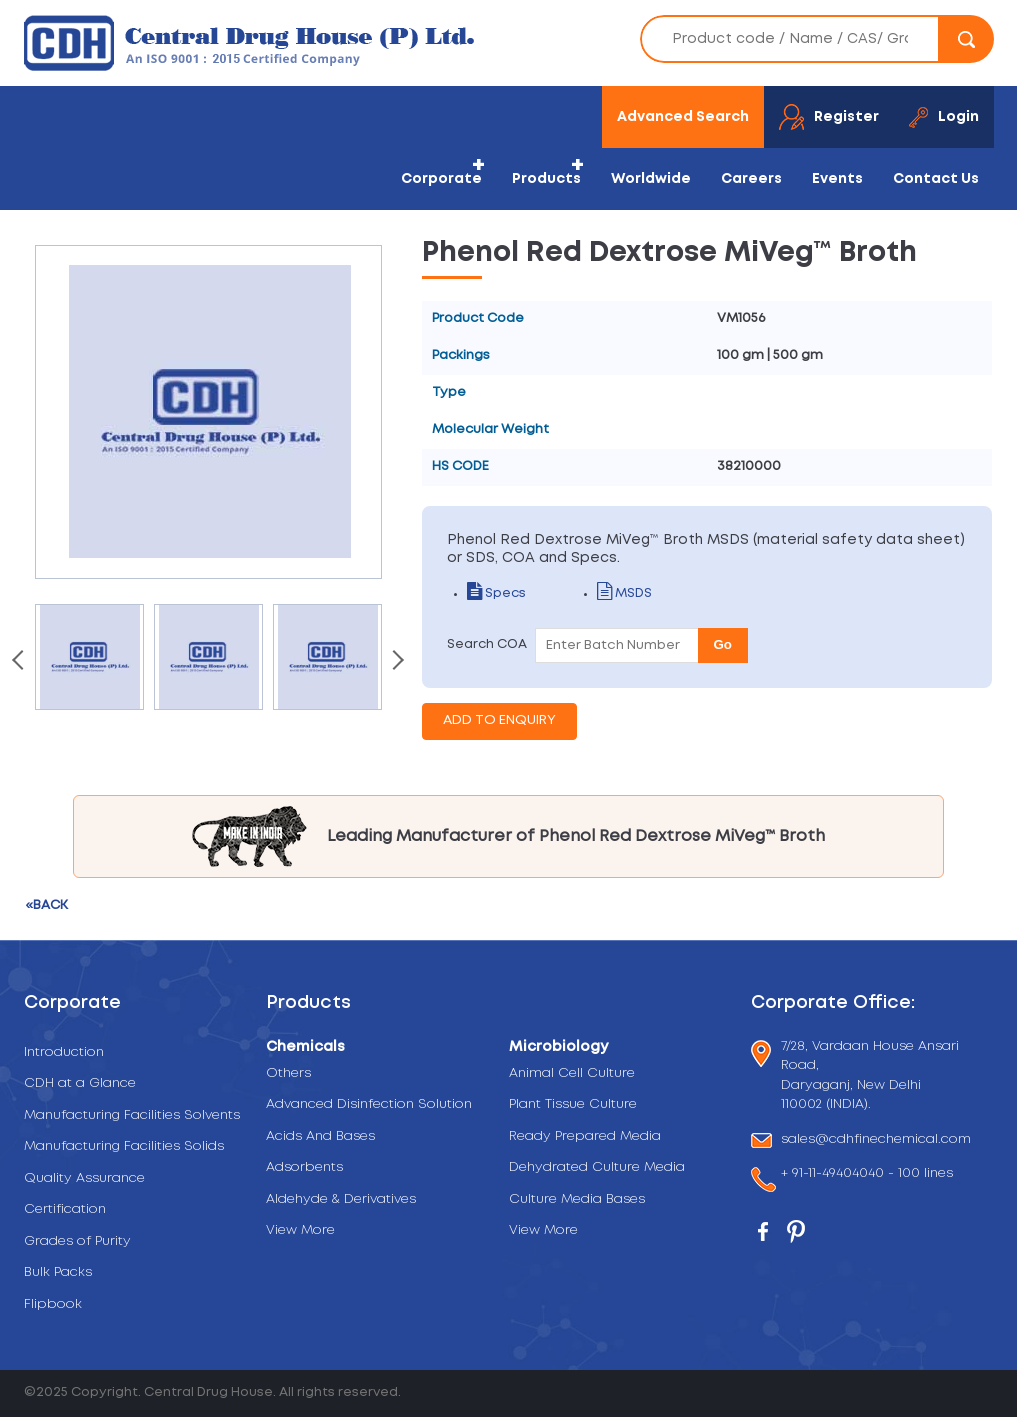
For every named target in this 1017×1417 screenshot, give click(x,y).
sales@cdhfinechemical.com (876, 1140)
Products (546, 179)
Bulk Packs (58, 1272)
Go (723, 644)
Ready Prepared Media (585, 1136)
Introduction (64, 1052)
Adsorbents (304, 1167)
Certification (65, 1209)
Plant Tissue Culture (573, 1104)
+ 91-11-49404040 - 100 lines (867, 1175)
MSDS (624, 593)
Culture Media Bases (577, 1199)
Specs (496, 593)
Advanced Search (683, 117)
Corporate (441, 179)
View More (300, 1230)
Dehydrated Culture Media (597, 1167)
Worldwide (651, 179)
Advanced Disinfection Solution (369, 1104)
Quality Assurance (84, 1178)
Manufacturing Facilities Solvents (132, 1115)
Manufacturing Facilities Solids (124, 1146)
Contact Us (936, 179)
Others (288, 1073)
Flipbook (53, 1304)
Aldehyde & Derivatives (341, 1199)
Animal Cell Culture (572, 1073)
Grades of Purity (77, 1241)
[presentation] (20, 662)
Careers (751, 179)
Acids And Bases (320, 1136)
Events (837, 179)
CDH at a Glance (80, 1083)
